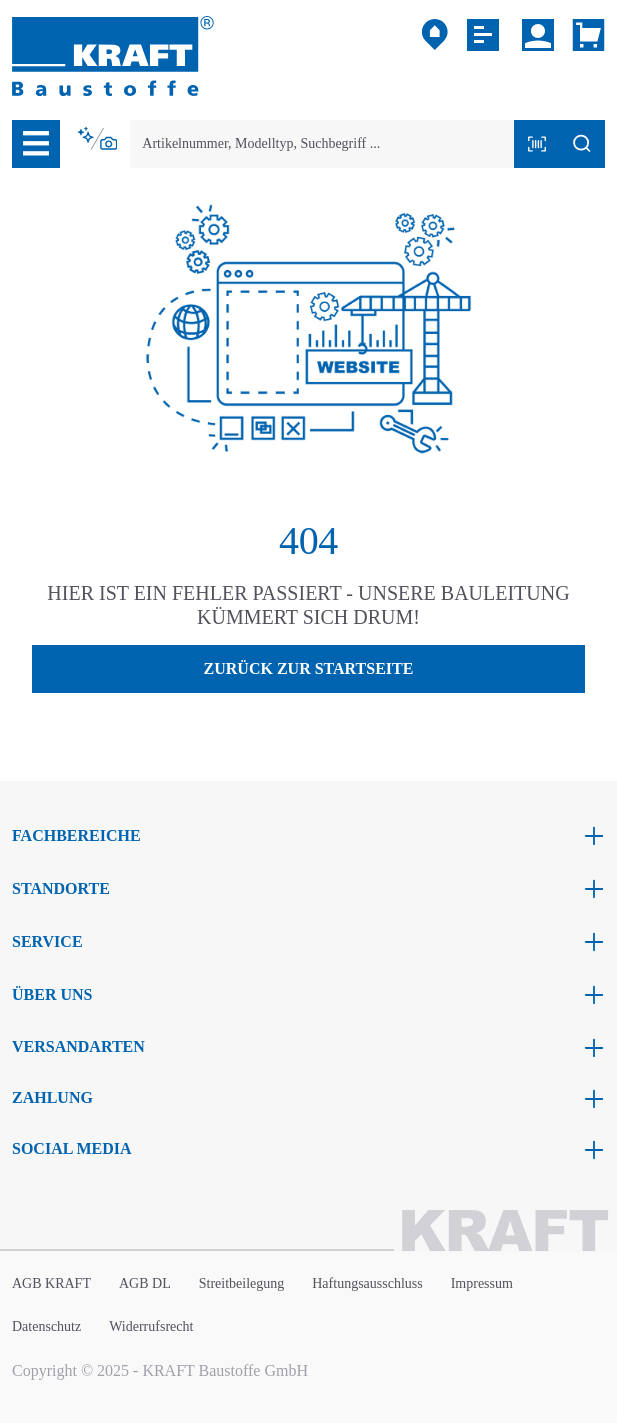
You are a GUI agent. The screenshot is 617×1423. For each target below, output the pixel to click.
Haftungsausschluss (367, 1283)
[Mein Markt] (435, 35)
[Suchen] (582, 144)
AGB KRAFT (51, 1283)
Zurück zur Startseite (309, 668)
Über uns (52, 994)
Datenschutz (46, 1326)
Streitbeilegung (242, 1283)
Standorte (61, 888)
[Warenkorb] (584, 35)
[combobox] (322, 144)
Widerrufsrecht (151, 1326)
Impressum (482, 1283)
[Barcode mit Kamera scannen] (537, 144)
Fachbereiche (76, 835)
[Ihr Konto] (538, 35)
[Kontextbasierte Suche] (99, 139)
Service (47, 941)
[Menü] (36, 144)
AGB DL (145, 1283)
